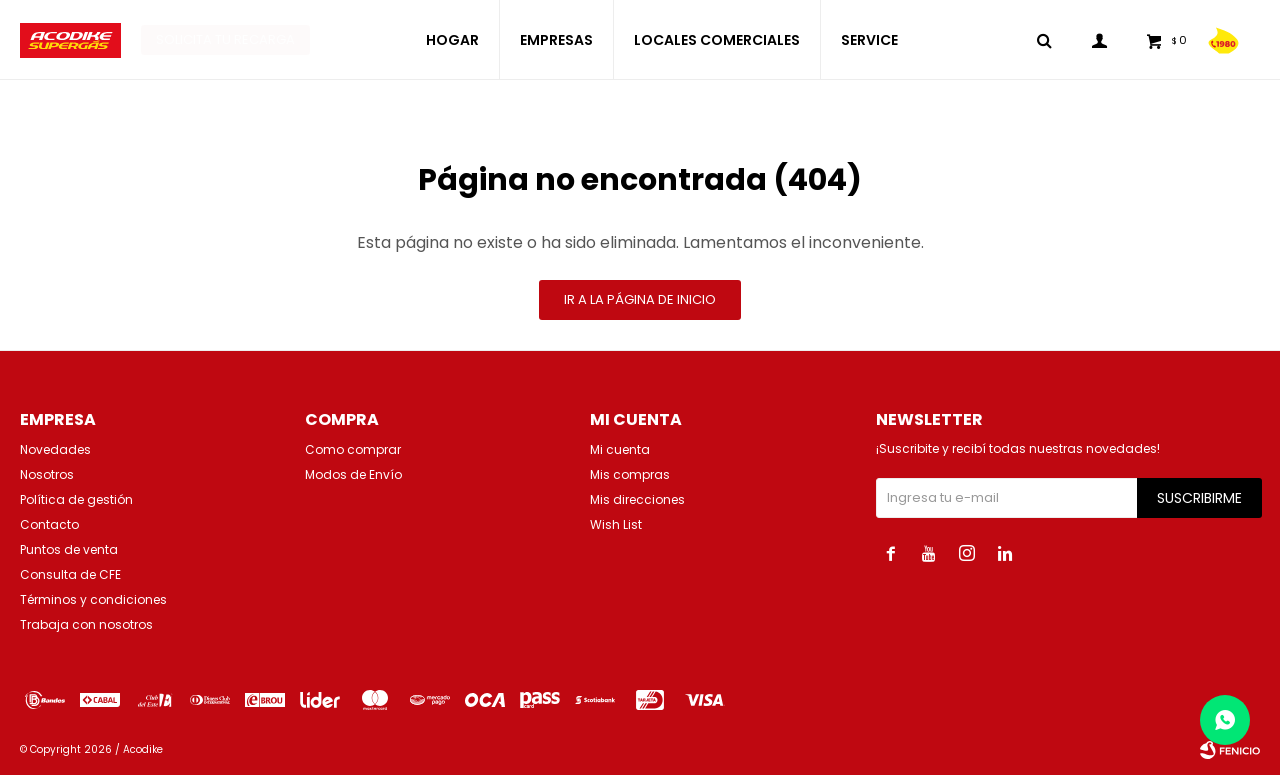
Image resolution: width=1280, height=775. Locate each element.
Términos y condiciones (93, 599)
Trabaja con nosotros (86, 624)
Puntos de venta (69, 549)
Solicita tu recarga (225, 39)
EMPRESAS (556, 40)
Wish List (616, 524)
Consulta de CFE (70, 574)
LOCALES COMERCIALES (717, 40)
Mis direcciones (637, 499)
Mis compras (630, 474)
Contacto (49, 524)
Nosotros (47, 474)
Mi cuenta (620, 449)
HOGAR (452, 40)
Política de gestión (76, 499)
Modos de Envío (353, 474)
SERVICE (869, 40)
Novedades (55, 449)
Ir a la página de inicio (640, 299)
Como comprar (353, 449)
